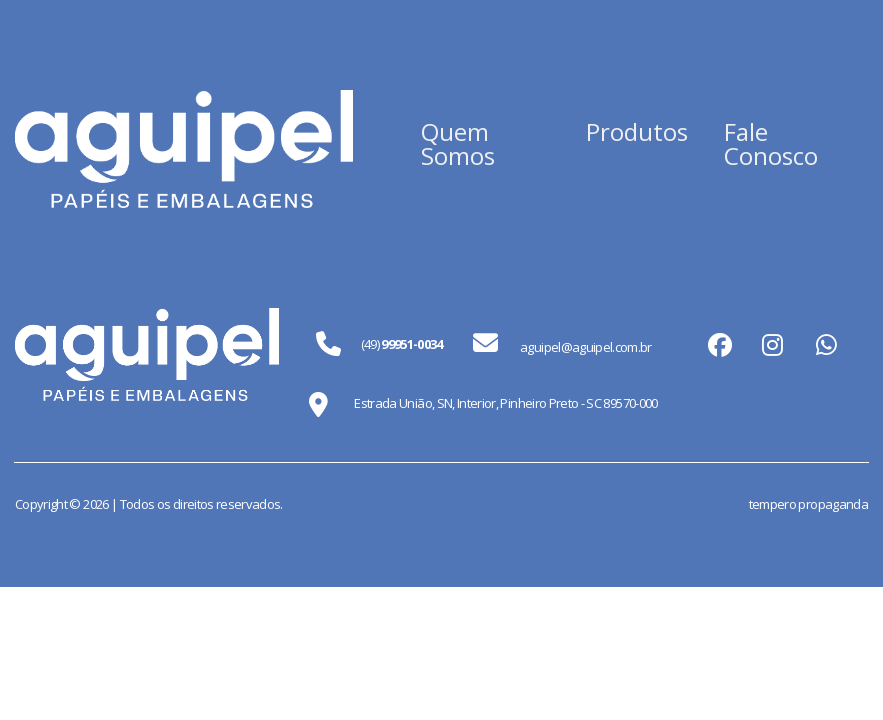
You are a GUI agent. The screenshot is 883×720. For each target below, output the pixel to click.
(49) (402, 344)
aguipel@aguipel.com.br (562, 343)
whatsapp (826, 344)
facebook (718, 344)
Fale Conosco (771, 143)
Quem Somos (458, 143)
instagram (772, 344)
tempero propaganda (808, 504)
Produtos (637, 131)
